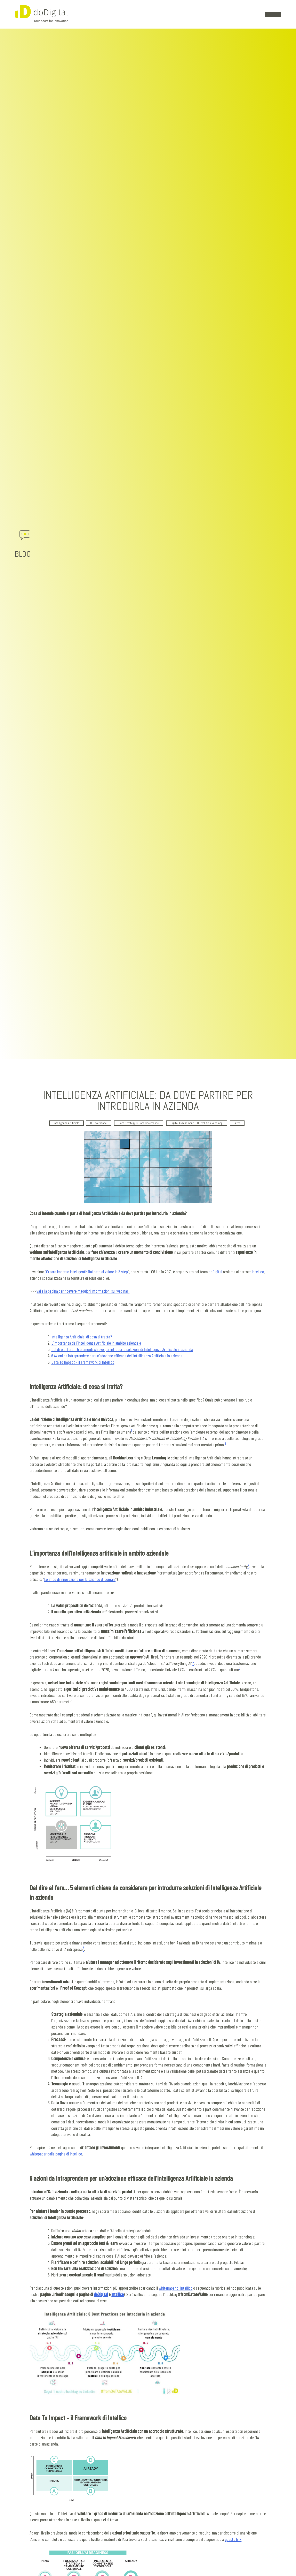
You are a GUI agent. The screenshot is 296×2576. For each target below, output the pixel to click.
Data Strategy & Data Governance (139, 1123)
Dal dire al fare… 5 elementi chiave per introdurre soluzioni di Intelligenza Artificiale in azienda (122, 1349)
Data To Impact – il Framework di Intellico (82, 1362)
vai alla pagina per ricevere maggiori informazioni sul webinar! (83, 1290)
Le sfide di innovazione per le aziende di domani (79, 1579)
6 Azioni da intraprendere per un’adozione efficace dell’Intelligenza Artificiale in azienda (116, 1355)
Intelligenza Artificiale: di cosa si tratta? (81, 1336)
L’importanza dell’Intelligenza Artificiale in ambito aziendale (96, 1342)
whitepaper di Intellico (175, 2287)
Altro (237, 1123)
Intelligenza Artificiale (66, 1123)
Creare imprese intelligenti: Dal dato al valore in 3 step (87, 1271)
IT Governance (98, 1123)
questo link (233, 2539)
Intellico (258, 1271)
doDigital (216, 1271)
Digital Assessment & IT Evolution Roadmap (197, 1123)
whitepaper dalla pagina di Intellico (56, 2153)
